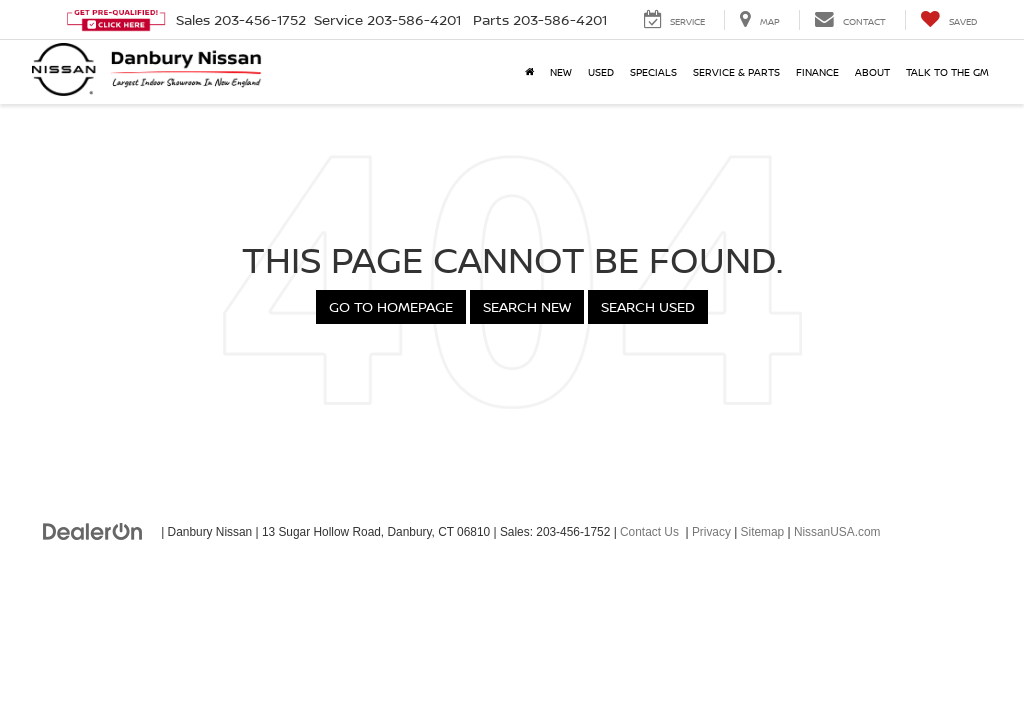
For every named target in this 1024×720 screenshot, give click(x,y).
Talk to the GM (947, 72)
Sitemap (763, 532)
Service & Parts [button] (736, 72)
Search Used (648, 306)
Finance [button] (817, 72)
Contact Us (649, 532)
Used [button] (601, 72)
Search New (527, 306)
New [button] (561, 72)
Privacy (711, 532)
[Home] (529, 72)
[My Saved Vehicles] (948, 20)
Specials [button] (653, 72)
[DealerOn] (93, 531)
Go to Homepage (391, 306)
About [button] (872, 72)
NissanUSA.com (837, 532)
